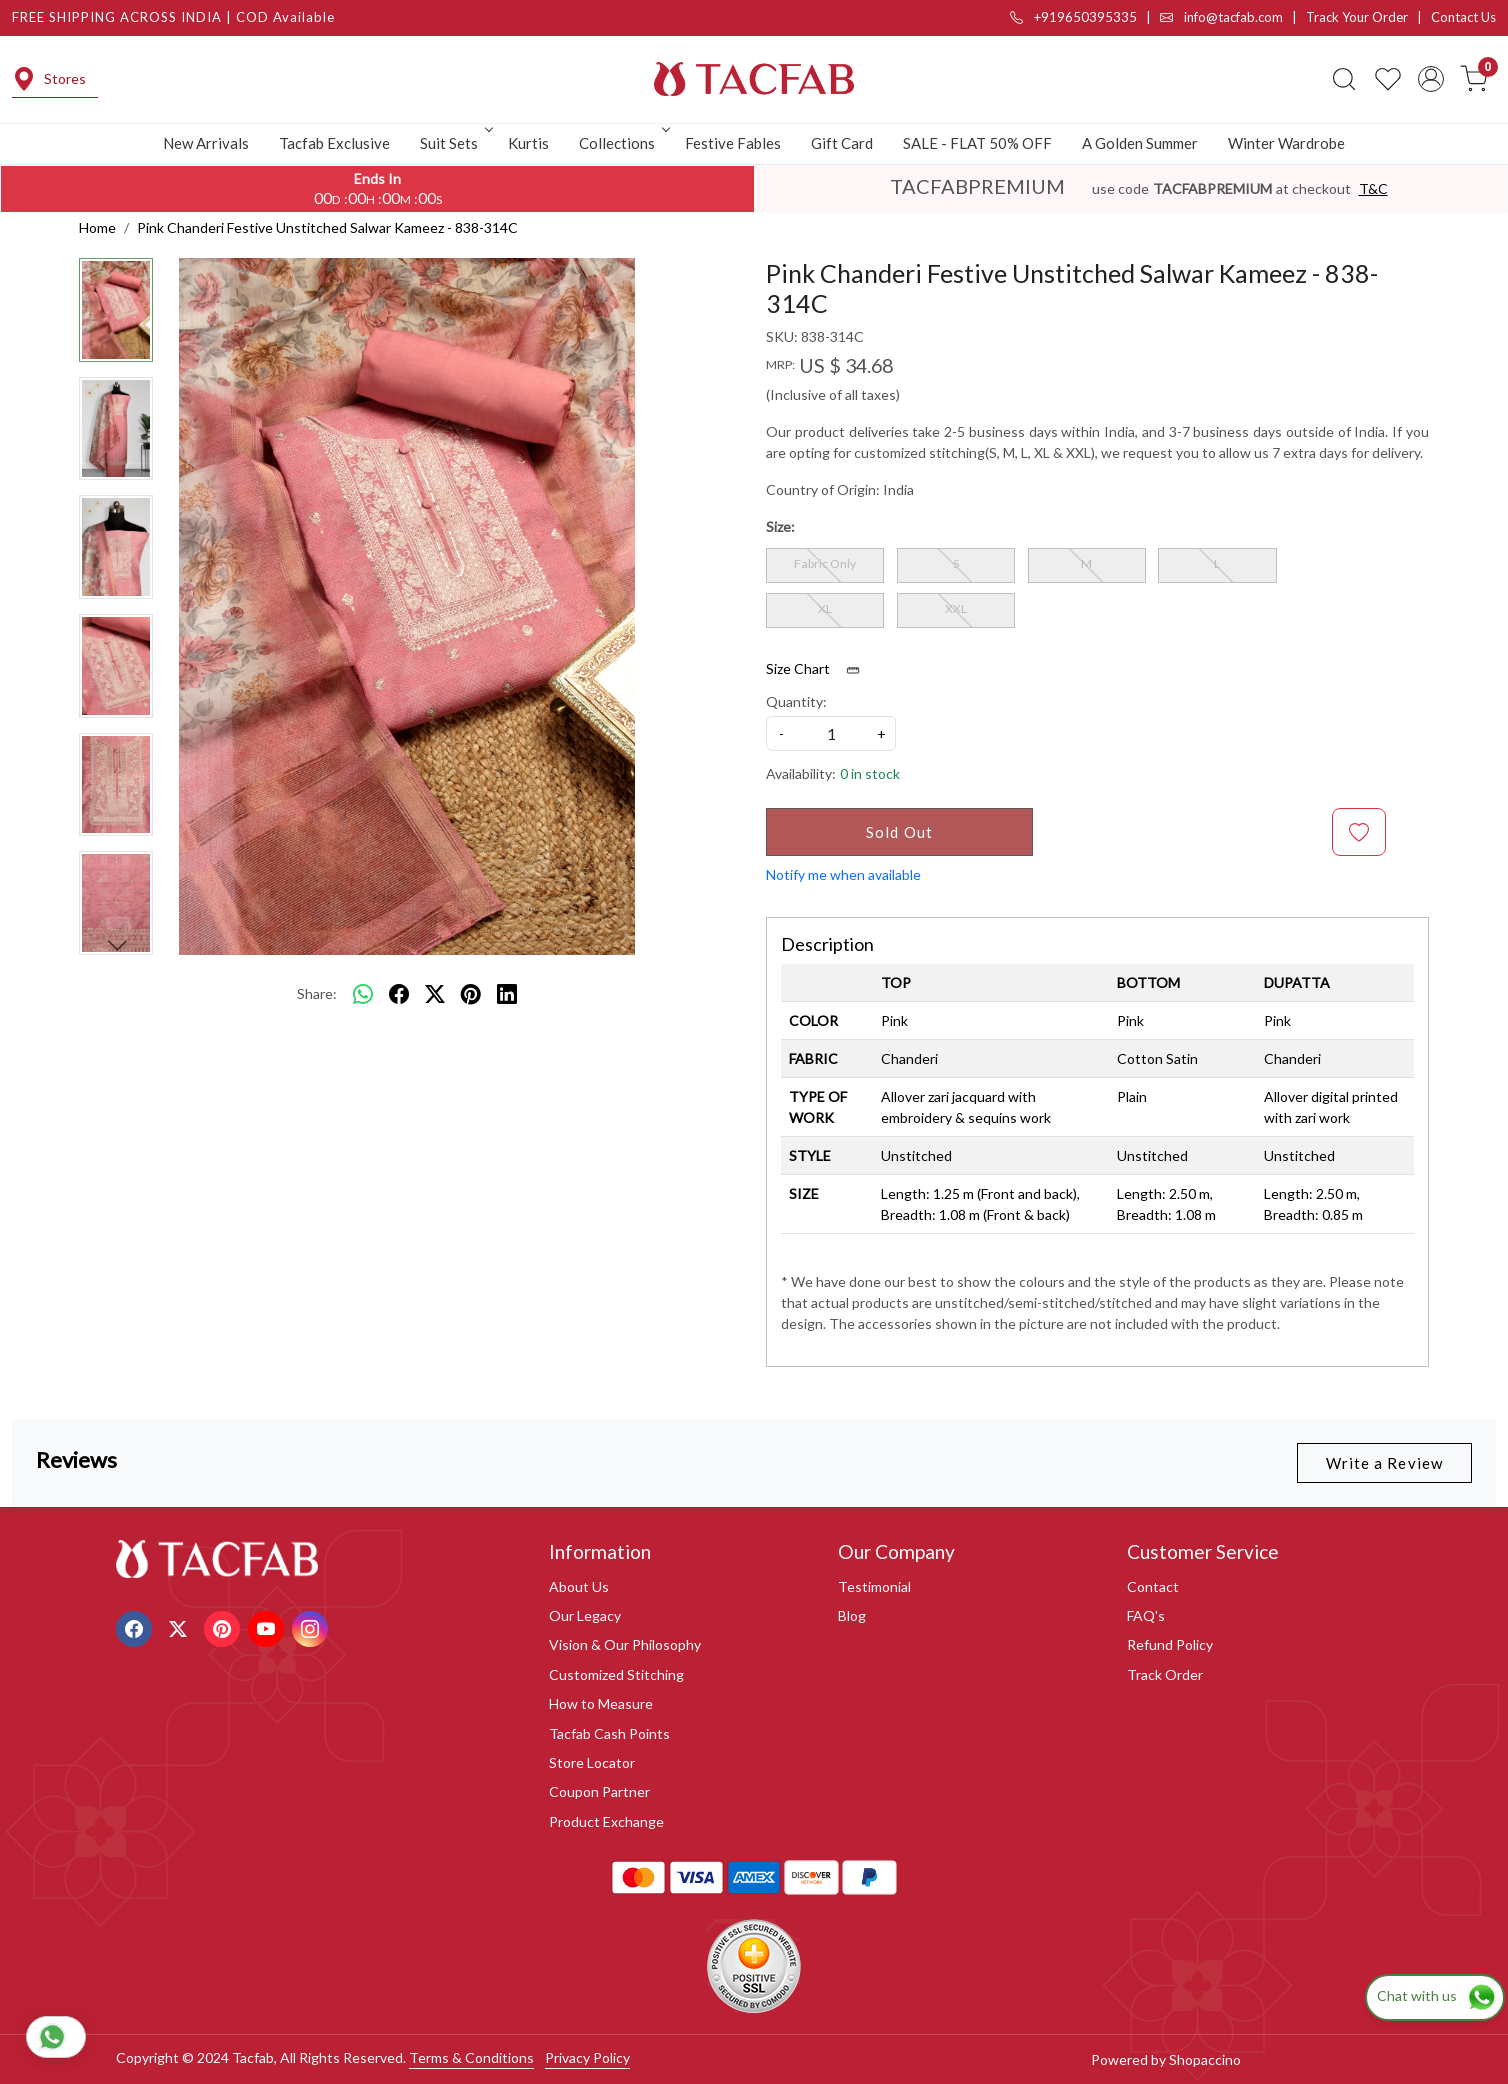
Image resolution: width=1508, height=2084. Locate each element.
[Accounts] (1431, 79)
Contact (1153, 1586)
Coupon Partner (599, 1791)
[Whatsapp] (363, 994)
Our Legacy (585, 1615)
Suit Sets (455, 143)
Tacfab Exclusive (334, 143)
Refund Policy (1170, 1644)
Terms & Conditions (471, 2057)
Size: (780, 526)
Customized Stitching (616, 1674)
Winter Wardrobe (1286, 143)
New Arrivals (206, 143)
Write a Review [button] (1384, 1463)
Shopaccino (1205, 2059)
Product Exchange (606, 1821)
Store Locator (592, 1762)
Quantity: (796, 701)
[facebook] (399, 994)
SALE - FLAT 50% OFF (977, 143)
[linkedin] (507, 994)
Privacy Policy (587, 2057)
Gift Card (842, 143)
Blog (852, 1615)
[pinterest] (471, 994)
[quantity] (831, 733)
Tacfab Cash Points (609, 1733)
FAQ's (1146, 1615)
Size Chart (819, 669)
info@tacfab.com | (1233, 17)
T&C (1373, 188)
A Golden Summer (1140, 143)
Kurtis (528, 143)
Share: (317, 993)
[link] (1344, 79)
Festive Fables (733, 143)
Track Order (1165, 1674)
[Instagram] (312, 1626)
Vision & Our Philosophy (625, 1644)
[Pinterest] (224, 1626)
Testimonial (874, 1586)
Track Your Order (1357, 17)
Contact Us (1463, 17)
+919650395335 (1073, 17)
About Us (579, 1586)
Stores (49, 79)
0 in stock (870, 773)
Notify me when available (843, 874)
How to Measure (601, 1703)
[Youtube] (268, 1626)
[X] (180, 1626)
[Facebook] (136, 1626)
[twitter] (435, 994)
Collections (623, 143)
